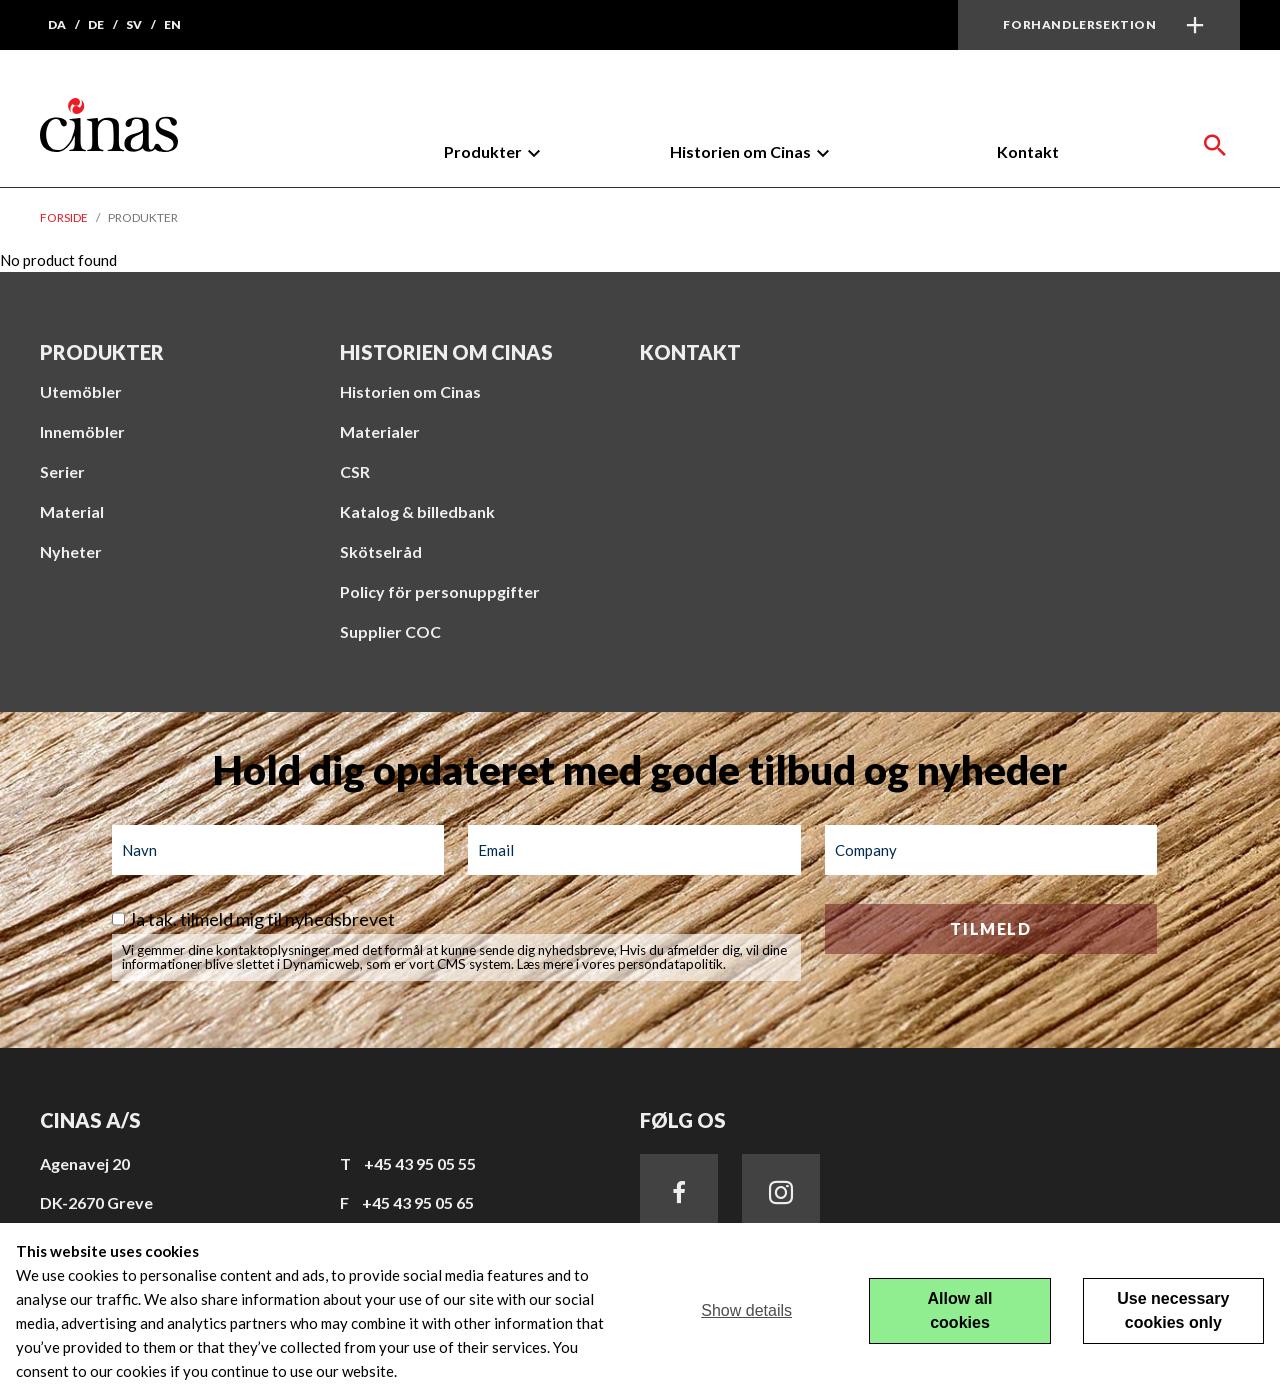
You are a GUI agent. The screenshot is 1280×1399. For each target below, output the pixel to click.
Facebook (679, 1193)
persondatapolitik (670, 964)
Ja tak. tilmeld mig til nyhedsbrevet (261, 919)
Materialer (380, 431)
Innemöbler (82, 431)
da (57, 24)
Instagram (781, 1193)
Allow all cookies (960, 1310)
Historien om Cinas (740, 151)
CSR (355, 471)
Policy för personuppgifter (440, 591)
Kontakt (1028, 151)
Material (72, 511)
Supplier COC (390, 631)
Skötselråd (381, 551)
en (172, 24)
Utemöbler (81, 391)
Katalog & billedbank (417, 511)
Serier (62, 471)
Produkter (483, 151)
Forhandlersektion (1079, 24)
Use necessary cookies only (1173, 1310)
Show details (746, 1310)
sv (134, 24)
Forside (64, 217)
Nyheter (71, 551)
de (96, 24)
